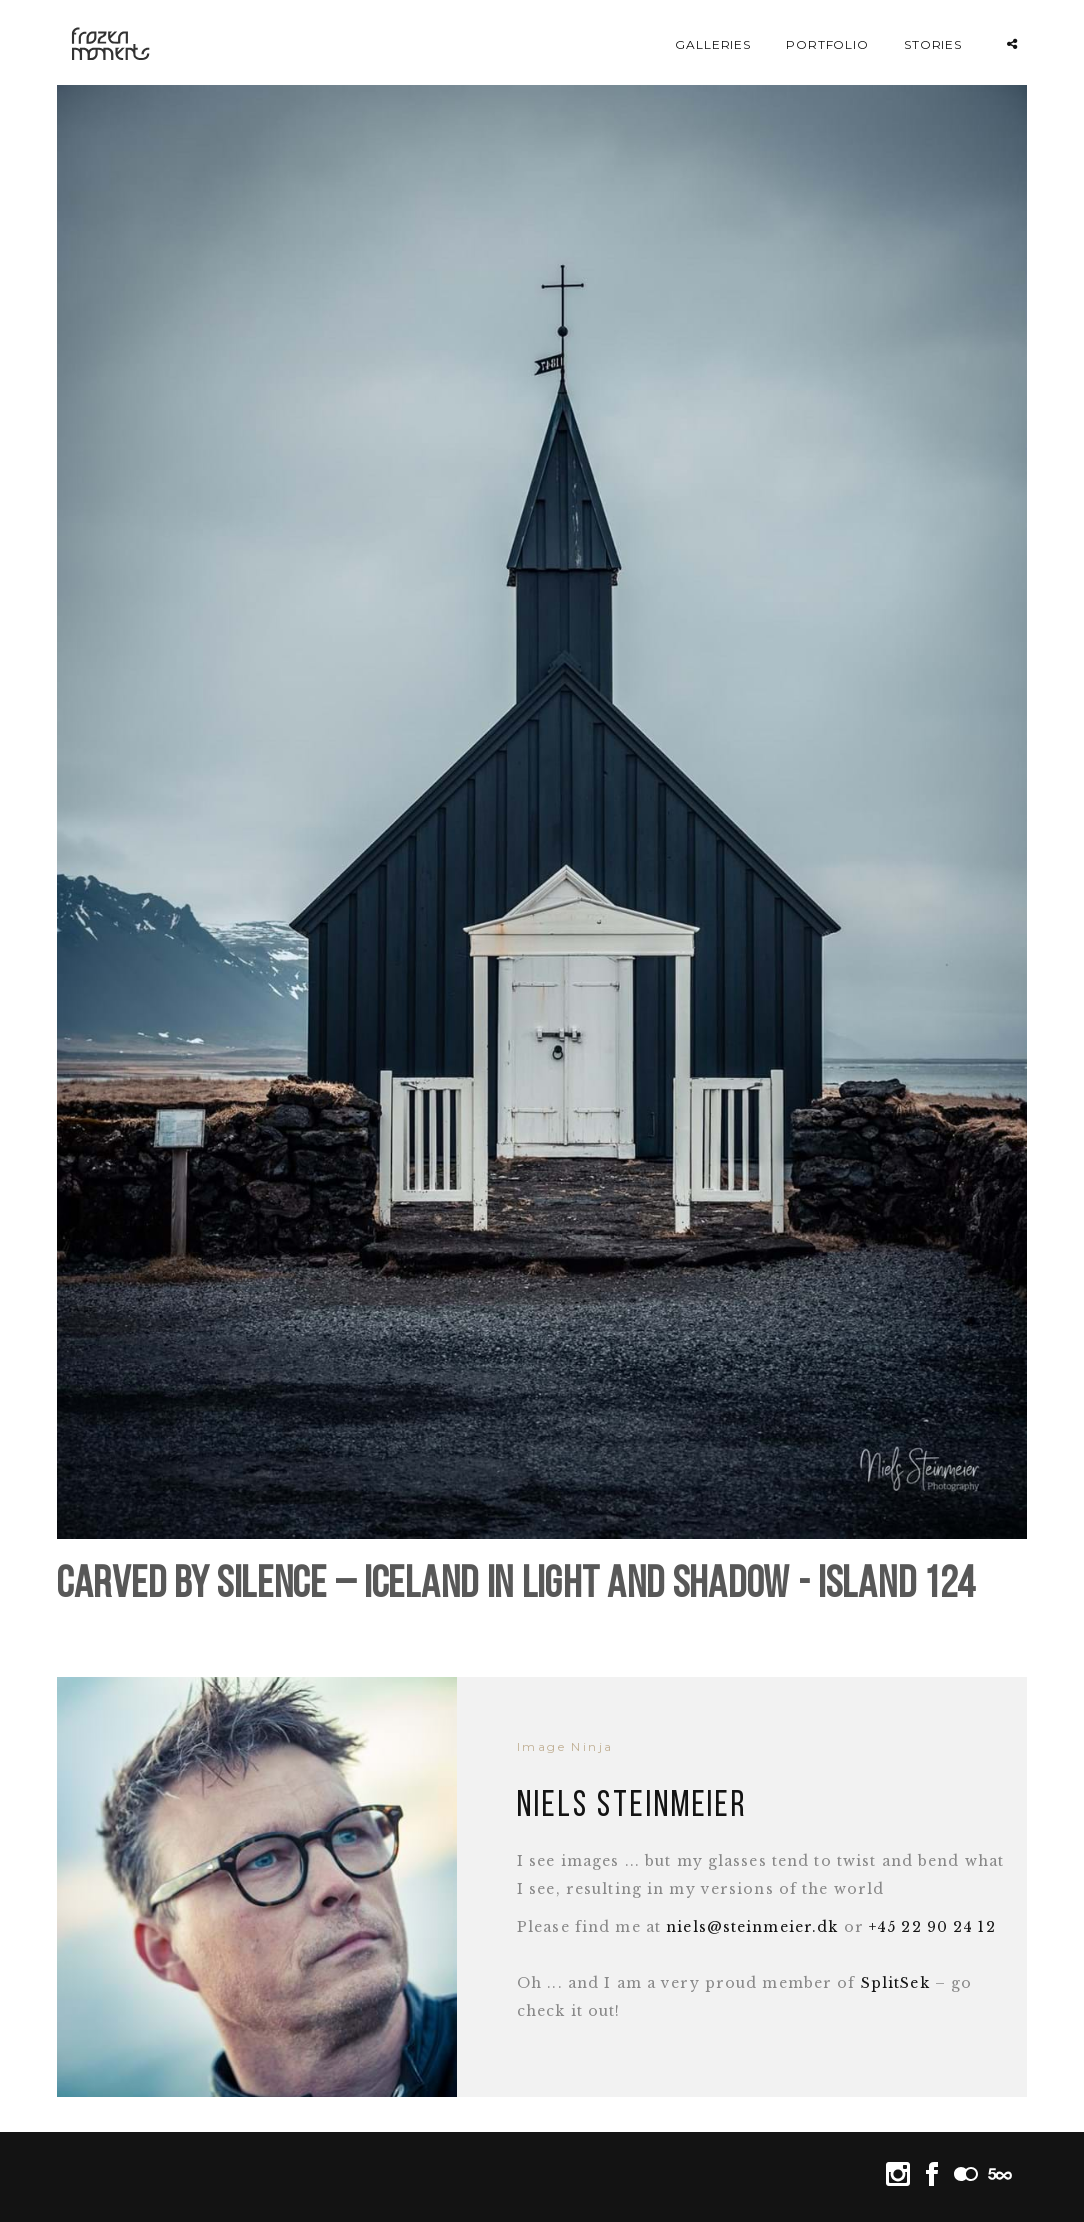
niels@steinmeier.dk (752, 1927)
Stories (933, 44)
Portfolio (828, 44)
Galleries (713, 44)
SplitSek (895, 1983)
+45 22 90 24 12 (932, 1927)
